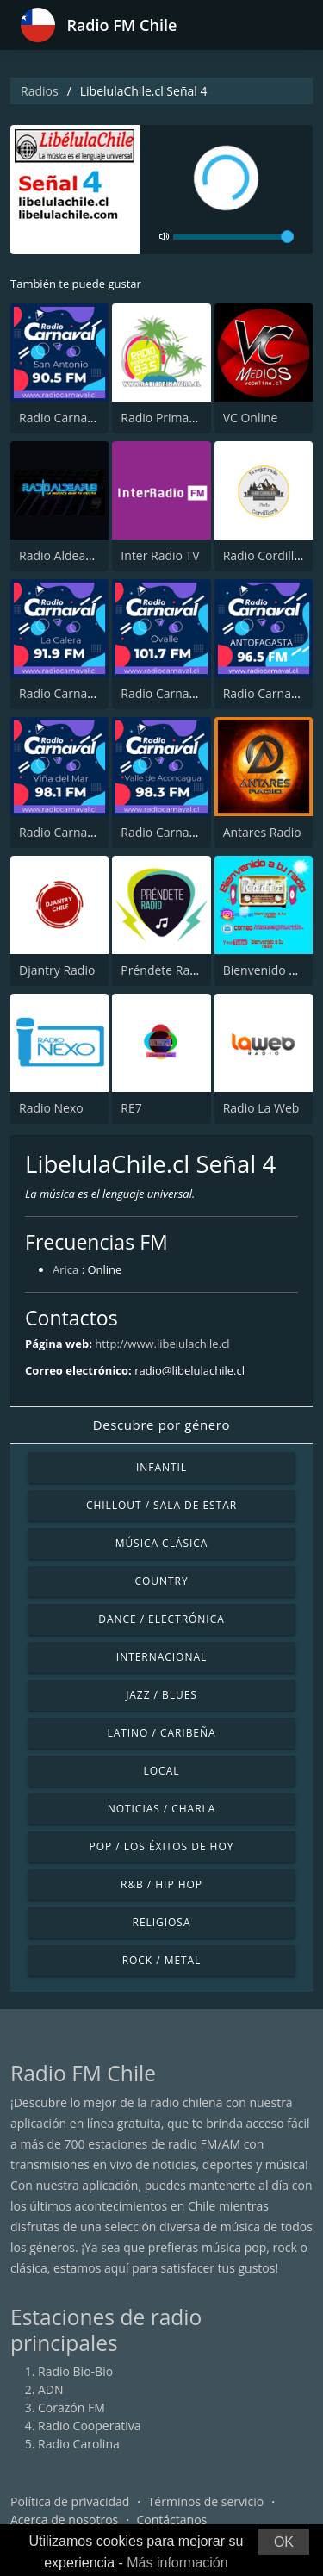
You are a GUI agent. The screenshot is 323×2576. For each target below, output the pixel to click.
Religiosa (162, 1922)
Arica (65, 1269)
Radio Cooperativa (89, 2425)
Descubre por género (161, 1424)
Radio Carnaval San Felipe (192, 832)
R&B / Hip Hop (161, 1884)
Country (161, 1581)
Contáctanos (172, 2519)
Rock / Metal (162, 1960)
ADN (51, 2389)
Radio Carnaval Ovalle (182, 693)
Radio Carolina (79, 2444)
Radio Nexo (51, 1108)
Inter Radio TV (160, 555)
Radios (40, 91)
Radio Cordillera (268, 555)
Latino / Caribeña (161, 1732)
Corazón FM (71, 2407)
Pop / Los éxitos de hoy (162, 1846)
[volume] (233, 237)
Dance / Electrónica (161, 1619)
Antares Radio (262, 832)
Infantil (161, 1467)
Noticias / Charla (162, 1808)
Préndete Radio (164, 970)
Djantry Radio (57, 970)
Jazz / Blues (161, 1694)
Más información (177, 2562)
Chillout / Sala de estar (161, 1505)
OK (284, 2542)
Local (162, 1770)
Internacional (161, 1657)
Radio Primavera (167, 417)
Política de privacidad (69, 2501)
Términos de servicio (206, 2501)
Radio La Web (261, 1108)
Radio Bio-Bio (75, 2371)
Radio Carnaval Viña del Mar (98, 832)
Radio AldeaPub (63, 555)
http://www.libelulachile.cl (162, 1343)
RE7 (131, 1108)
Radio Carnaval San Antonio (96, 417)
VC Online (250, 417)
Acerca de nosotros (64, 2519)
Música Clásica (161, 1543)
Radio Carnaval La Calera (88, 693)
